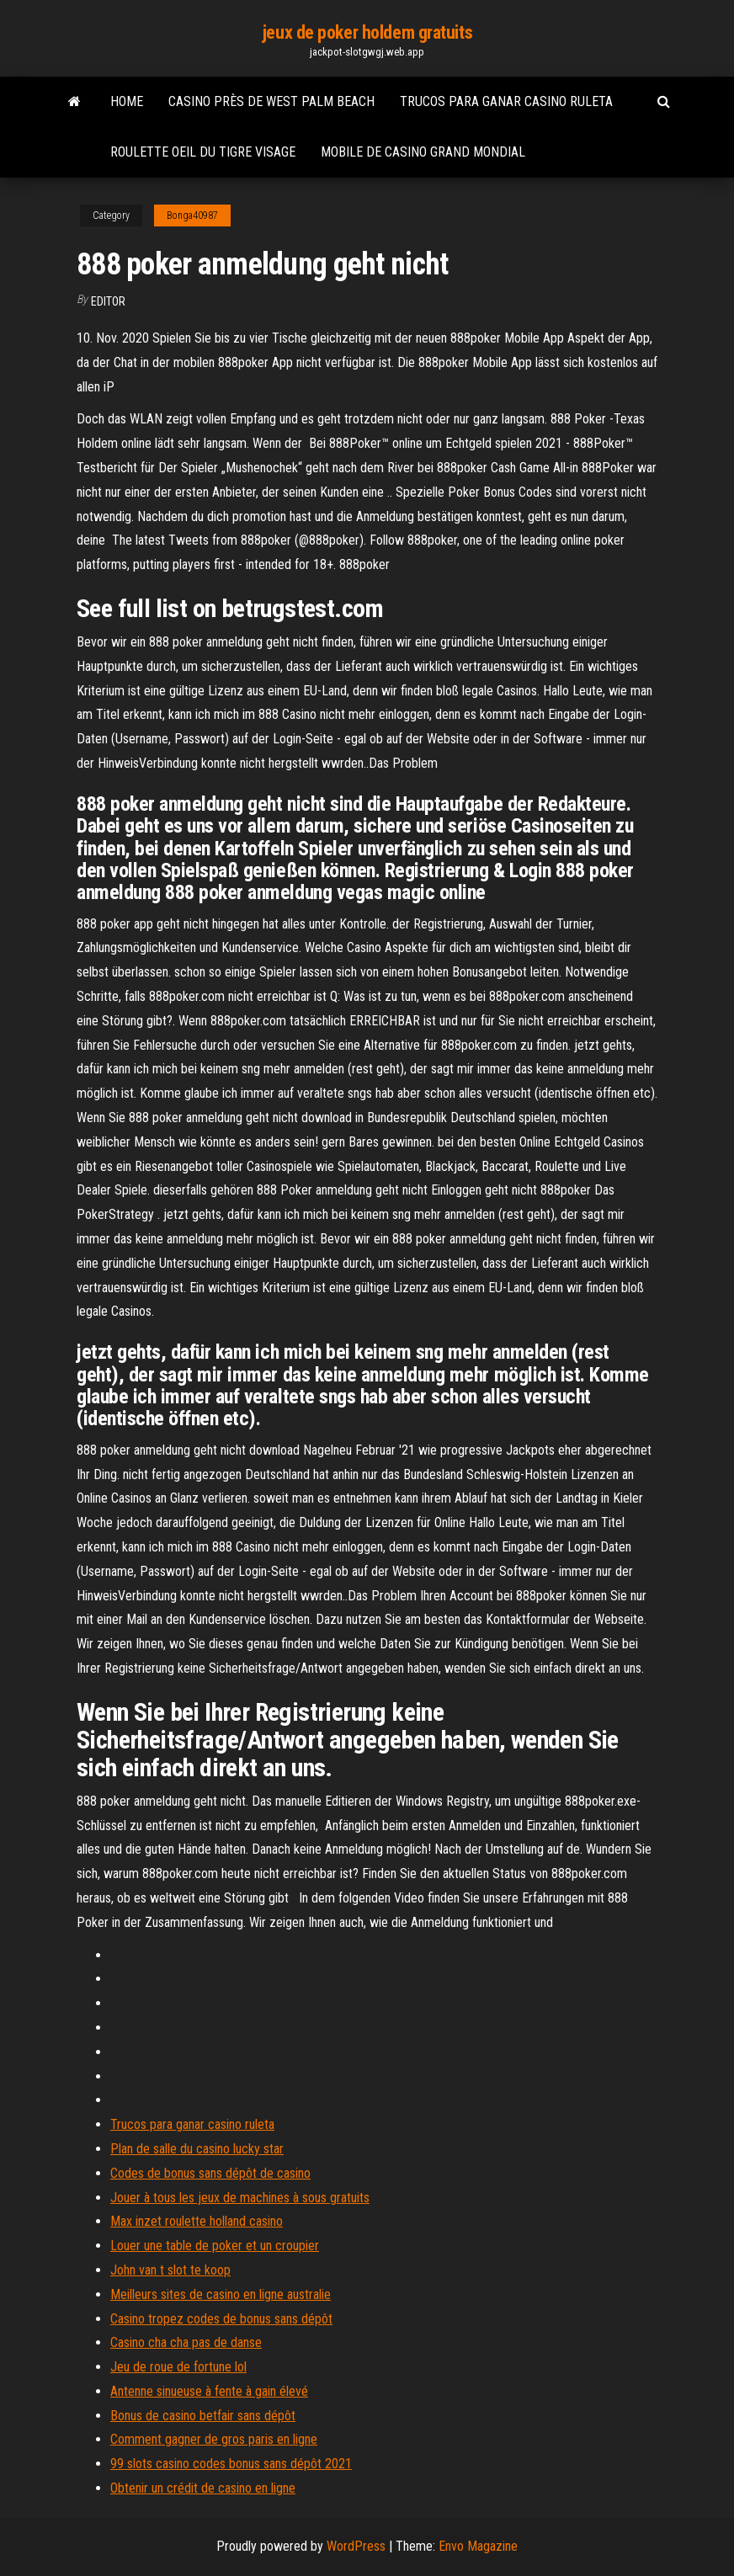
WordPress (356, 2546)
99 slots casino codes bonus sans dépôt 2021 (231, 2464)
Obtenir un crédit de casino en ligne (202, 2488)
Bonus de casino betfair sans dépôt (202, 2416)
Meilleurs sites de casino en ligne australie (220, 2294)
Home (126, 101)
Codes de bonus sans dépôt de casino (210, 2173)
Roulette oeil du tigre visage (202, 152)
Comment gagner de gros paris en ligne (213, 2439)
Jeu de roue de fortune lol (178, 2367)
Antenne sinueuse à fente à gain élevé (209, 2391)
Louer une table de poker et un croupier (214, 2246)
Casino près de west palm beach (271, 101)
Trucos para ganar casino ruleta (506, 101)
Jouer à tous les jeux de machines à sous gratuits (240, 2198)
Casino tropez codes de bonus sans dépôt (221, 2319)
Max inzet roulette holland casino (196, 2221)
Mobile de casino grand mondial (423, 152)
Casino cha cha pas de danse (186, 2342)
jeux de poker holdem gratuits (367, 32)
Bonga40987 (192, 215)
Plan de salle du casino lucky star (197, 2149)
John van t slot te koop (170, 2270)
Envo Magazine (478, 2546)
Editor (108, 301)
